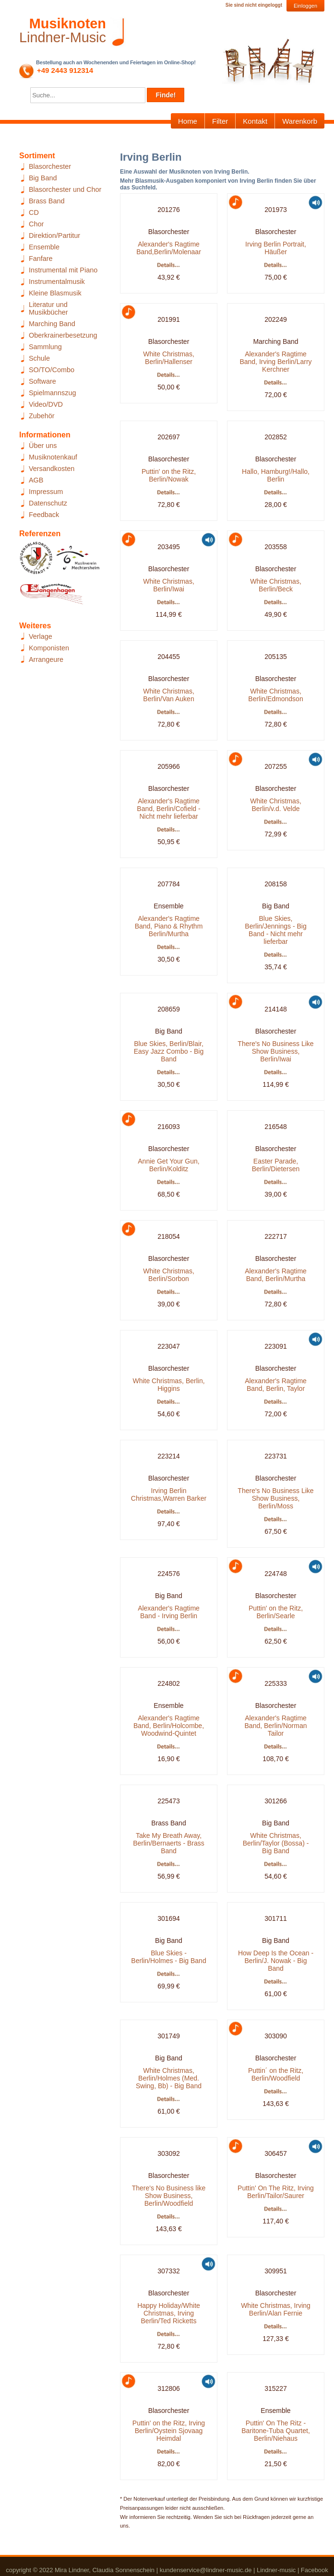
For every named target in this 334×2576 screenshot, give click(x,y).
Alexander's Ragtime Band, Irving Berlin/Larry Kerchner (275, 361)
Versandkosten (51, 468)
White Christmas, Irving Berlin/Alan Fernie (275, 2309)
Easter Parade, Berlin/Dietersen (276, 1165)
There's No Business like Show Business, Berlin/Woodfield (169, 2195)
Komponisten (49, 648)
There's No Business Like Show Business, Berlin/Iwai (275, 1051)
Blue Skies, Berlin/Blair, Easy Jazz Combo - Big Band (169, 1051)
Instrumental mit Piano (63, 270)
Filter (220, 121)
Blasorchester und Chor (65, 189)
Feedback (44, 514)
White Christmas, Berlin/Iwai (168, 585)
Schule (39, 358)
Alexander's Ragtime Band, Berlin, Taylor (276, 1384)
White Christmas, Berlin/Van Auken (168, 695)
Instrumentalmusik (57, 281)
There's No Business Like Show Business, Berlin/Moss (275, 1498)
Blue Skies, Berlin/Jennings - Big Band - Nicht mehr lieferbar (275, 930)
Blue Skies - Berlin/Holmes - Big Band (168, 1956)
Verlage (40, 636)
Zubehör (42, 416)
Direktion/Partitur (54, 235)
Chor (36, 224)
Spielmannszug (52, 393)
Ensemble (44, 247)
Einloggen (305, 6)
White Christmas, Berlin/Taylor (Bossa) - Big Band (276, 1843)
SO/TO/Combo (51, 370)
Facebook (314, 2570)
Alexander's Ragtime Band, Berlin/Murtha (276, 1274)
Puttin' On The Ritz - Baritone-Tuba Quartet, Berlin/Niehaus (275, 2430)
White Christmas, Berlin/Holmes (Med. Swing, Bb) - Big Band (169, 2078)
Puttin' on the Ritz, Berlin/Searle (276, 1612)
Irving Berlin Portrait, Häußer (275, 248)
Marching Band (52, 324)
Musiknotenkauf (53, 457)
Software (42, 381)
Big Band (43, 178)
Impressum (46, 491)
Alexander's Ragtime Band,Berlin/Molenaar (168, 248)
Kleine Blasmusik (55, 293)
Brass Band (46, 201)
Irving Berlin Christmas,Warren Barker (168, 1494)
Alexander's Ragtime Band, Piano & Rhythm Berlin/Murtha (169, 926)
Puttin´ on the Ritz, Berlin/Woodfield (275, 2074)
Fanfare (41, 258)
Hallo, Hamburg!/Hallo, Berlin (276, 475)
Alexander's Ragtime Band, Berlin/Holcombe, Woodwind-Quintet (168, 1725)
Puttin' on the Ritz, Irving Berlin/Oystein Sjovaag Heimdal (168, 2430)
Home (187, 121)
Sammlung (45, 347)
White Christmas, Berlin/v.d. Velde (275, 804)
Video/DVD (46, 404)
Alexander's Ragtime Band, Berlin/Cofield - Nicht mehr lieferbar (168, 808)
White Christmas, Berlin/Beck (275, 585)
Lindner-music (276, 2570)
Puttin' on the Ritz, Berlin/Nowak (169, 475)
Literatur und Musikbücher (48, 308)
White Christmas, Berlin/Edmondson (275, 695)
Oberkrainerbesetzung (63, 335)
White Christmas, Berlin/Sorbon (168, 1274)
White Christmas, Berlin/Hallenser (168, 357)
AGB (36, 480)
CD (34, 212)
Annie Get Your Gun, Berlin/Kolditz (168, 1165)
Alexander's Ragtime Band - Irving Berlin (169, 1612)
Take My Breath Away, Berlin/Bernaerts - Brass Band (168, 1843)
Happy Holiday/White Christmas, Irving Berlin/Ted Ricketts (168, 2313)
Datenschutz (48, 503)
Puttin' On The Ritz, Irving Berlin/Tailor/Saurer (276, 2192)
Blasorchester (50, 166)
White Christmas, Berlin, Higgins (168, 1384)
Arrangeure (46, 659)
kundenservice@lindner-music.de (206, 2570)
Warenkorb (299, 121)
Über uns (43, 445)
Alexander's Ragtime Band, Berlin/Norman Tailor (276, 1725)
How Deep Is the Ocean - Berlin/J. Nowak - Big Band (275, 1960)
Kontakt (255, 121)
